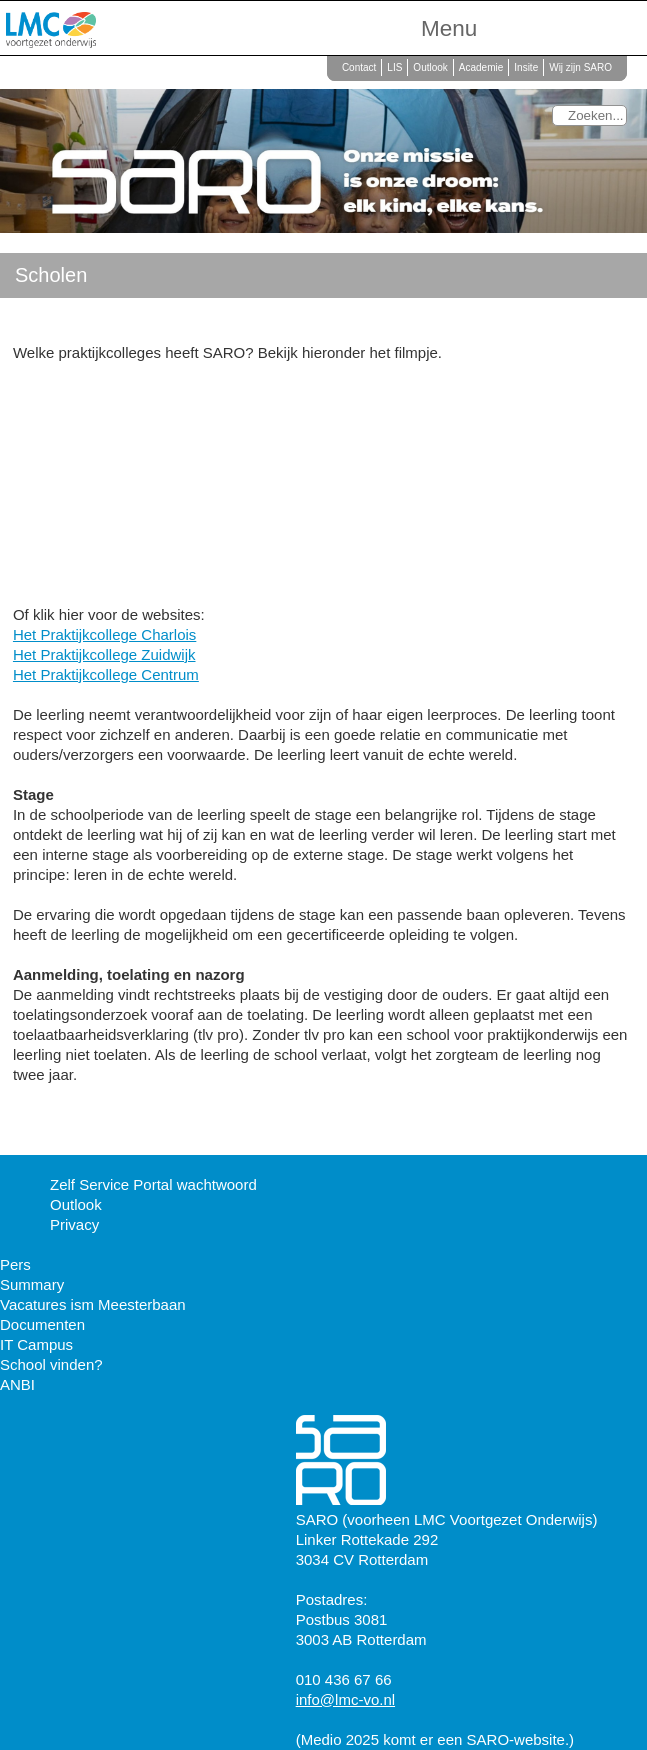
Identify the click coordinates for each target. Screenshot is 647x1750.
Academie (481, 67)
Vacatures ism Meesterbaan (93, 1304)
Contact (359, 67)
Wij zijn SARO (580, 67)
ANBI (17, 1384)
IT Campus (36, 1344)
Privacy (74, 1224)
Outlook (430, 67)
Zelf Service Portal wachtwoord (153, 1184)
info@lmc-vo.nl (345, 1699)
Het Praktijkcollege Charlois (104, 634)
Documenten (42, 1324)
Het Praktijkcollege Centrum (106, 674)
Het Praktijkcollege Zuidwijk (104, 654)
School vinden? (51, 1364)
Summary (32, 1284)
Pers (15, 1264)
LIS (394, 67)
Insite (526, 67)
